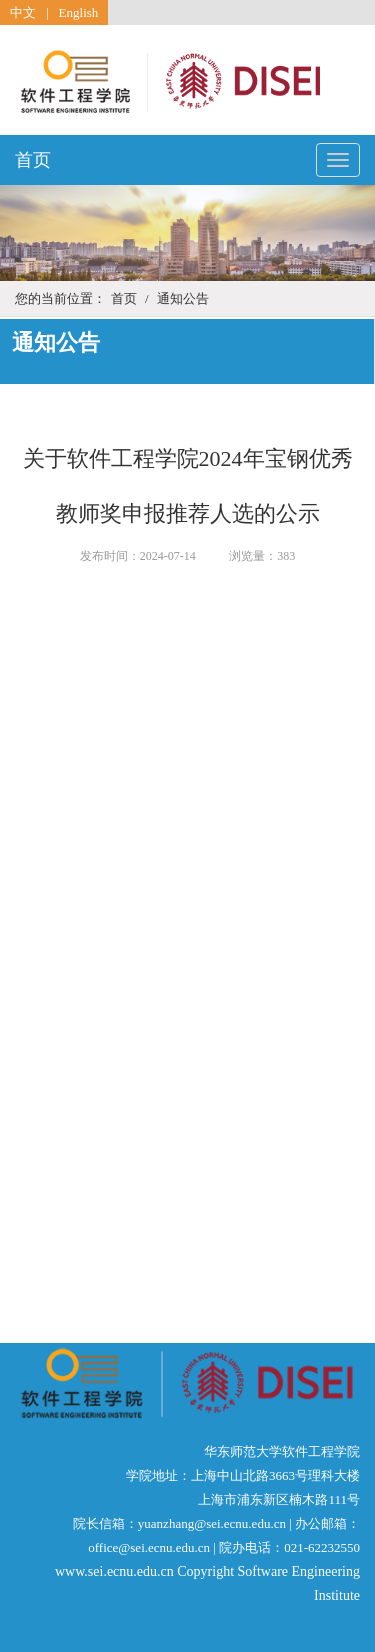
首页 (33, 160)
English (79, 12)
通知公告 (183, 298)
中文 (23, 12)
